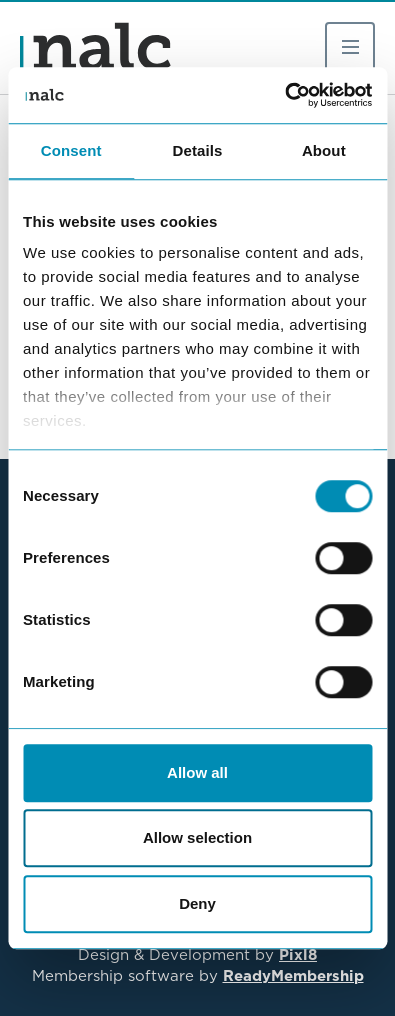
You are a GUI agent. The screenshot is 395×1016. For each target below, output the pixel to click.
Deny (197, 903)
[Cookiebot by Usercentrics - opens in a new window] (284, 95)
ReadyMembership (293, 976)
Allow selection (197, 837)
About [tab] (324, 150)
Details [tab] (198, 150)
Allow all (197, 772)
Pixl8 (298, 955)
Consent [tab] (71, 150)
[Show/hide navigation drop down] (350, 47)
